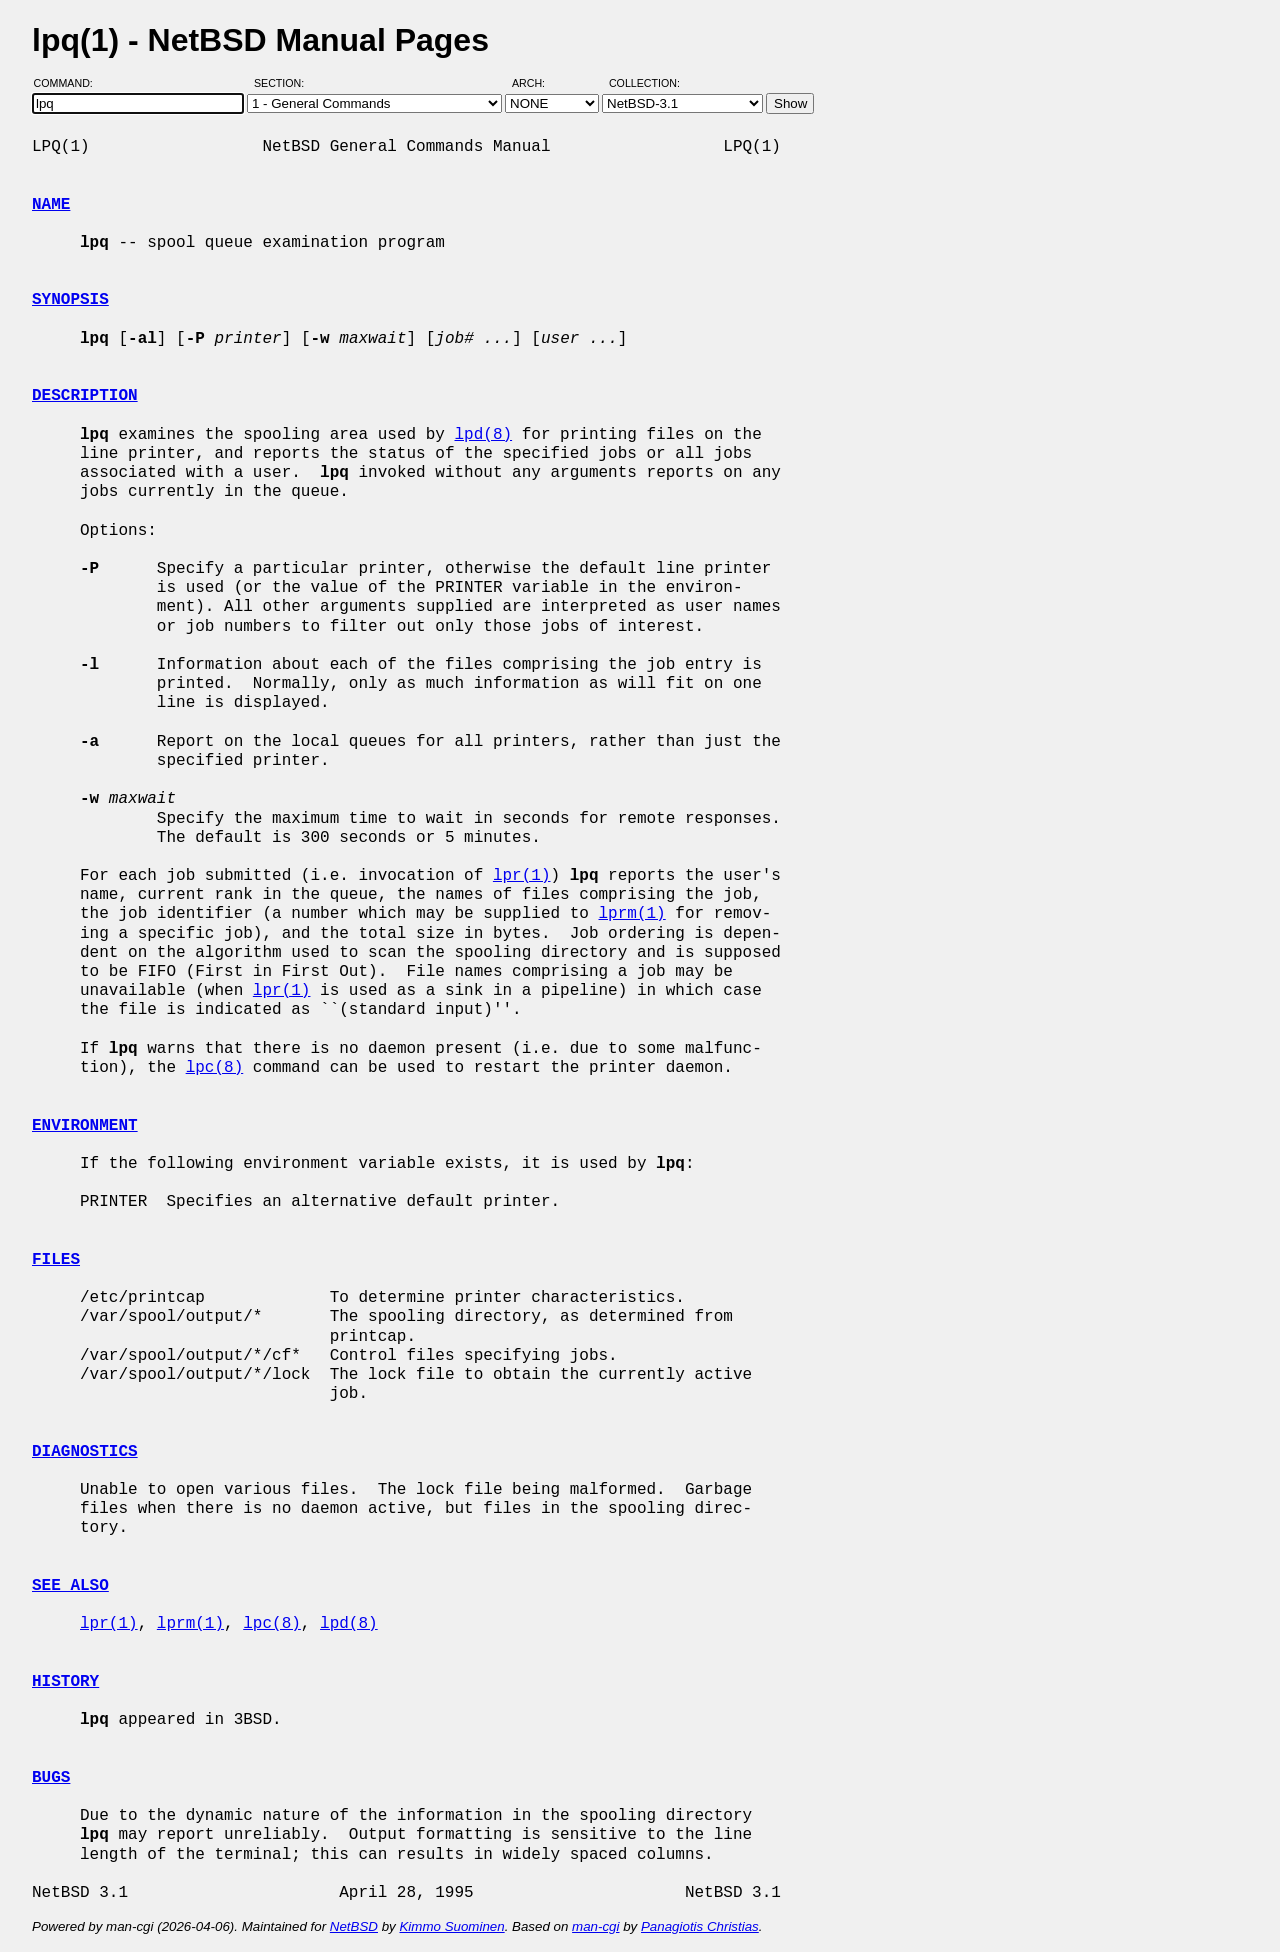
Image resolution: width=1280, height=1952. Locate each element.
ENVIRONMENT (85, 1126)
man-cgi (595, 1926)
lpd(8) (483, 435)
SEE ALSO (70, 1586)
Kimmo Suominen (451, 1926)
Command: (69, 83)
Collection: (644, 83)
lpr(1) (522, 876)
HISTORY (65, 1682)
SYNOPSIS (70, 300)
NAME (51, 205)
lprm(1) (631, 914)
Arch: (537, 83)
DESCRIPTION (85, 396)
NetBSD (354, 1926)
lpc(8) (215, 1068)
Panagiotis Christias (700, 1926)
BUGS (51, 1778)
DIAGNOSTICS (85, 1452)
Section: (283, 83)
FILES (56, 1260)
